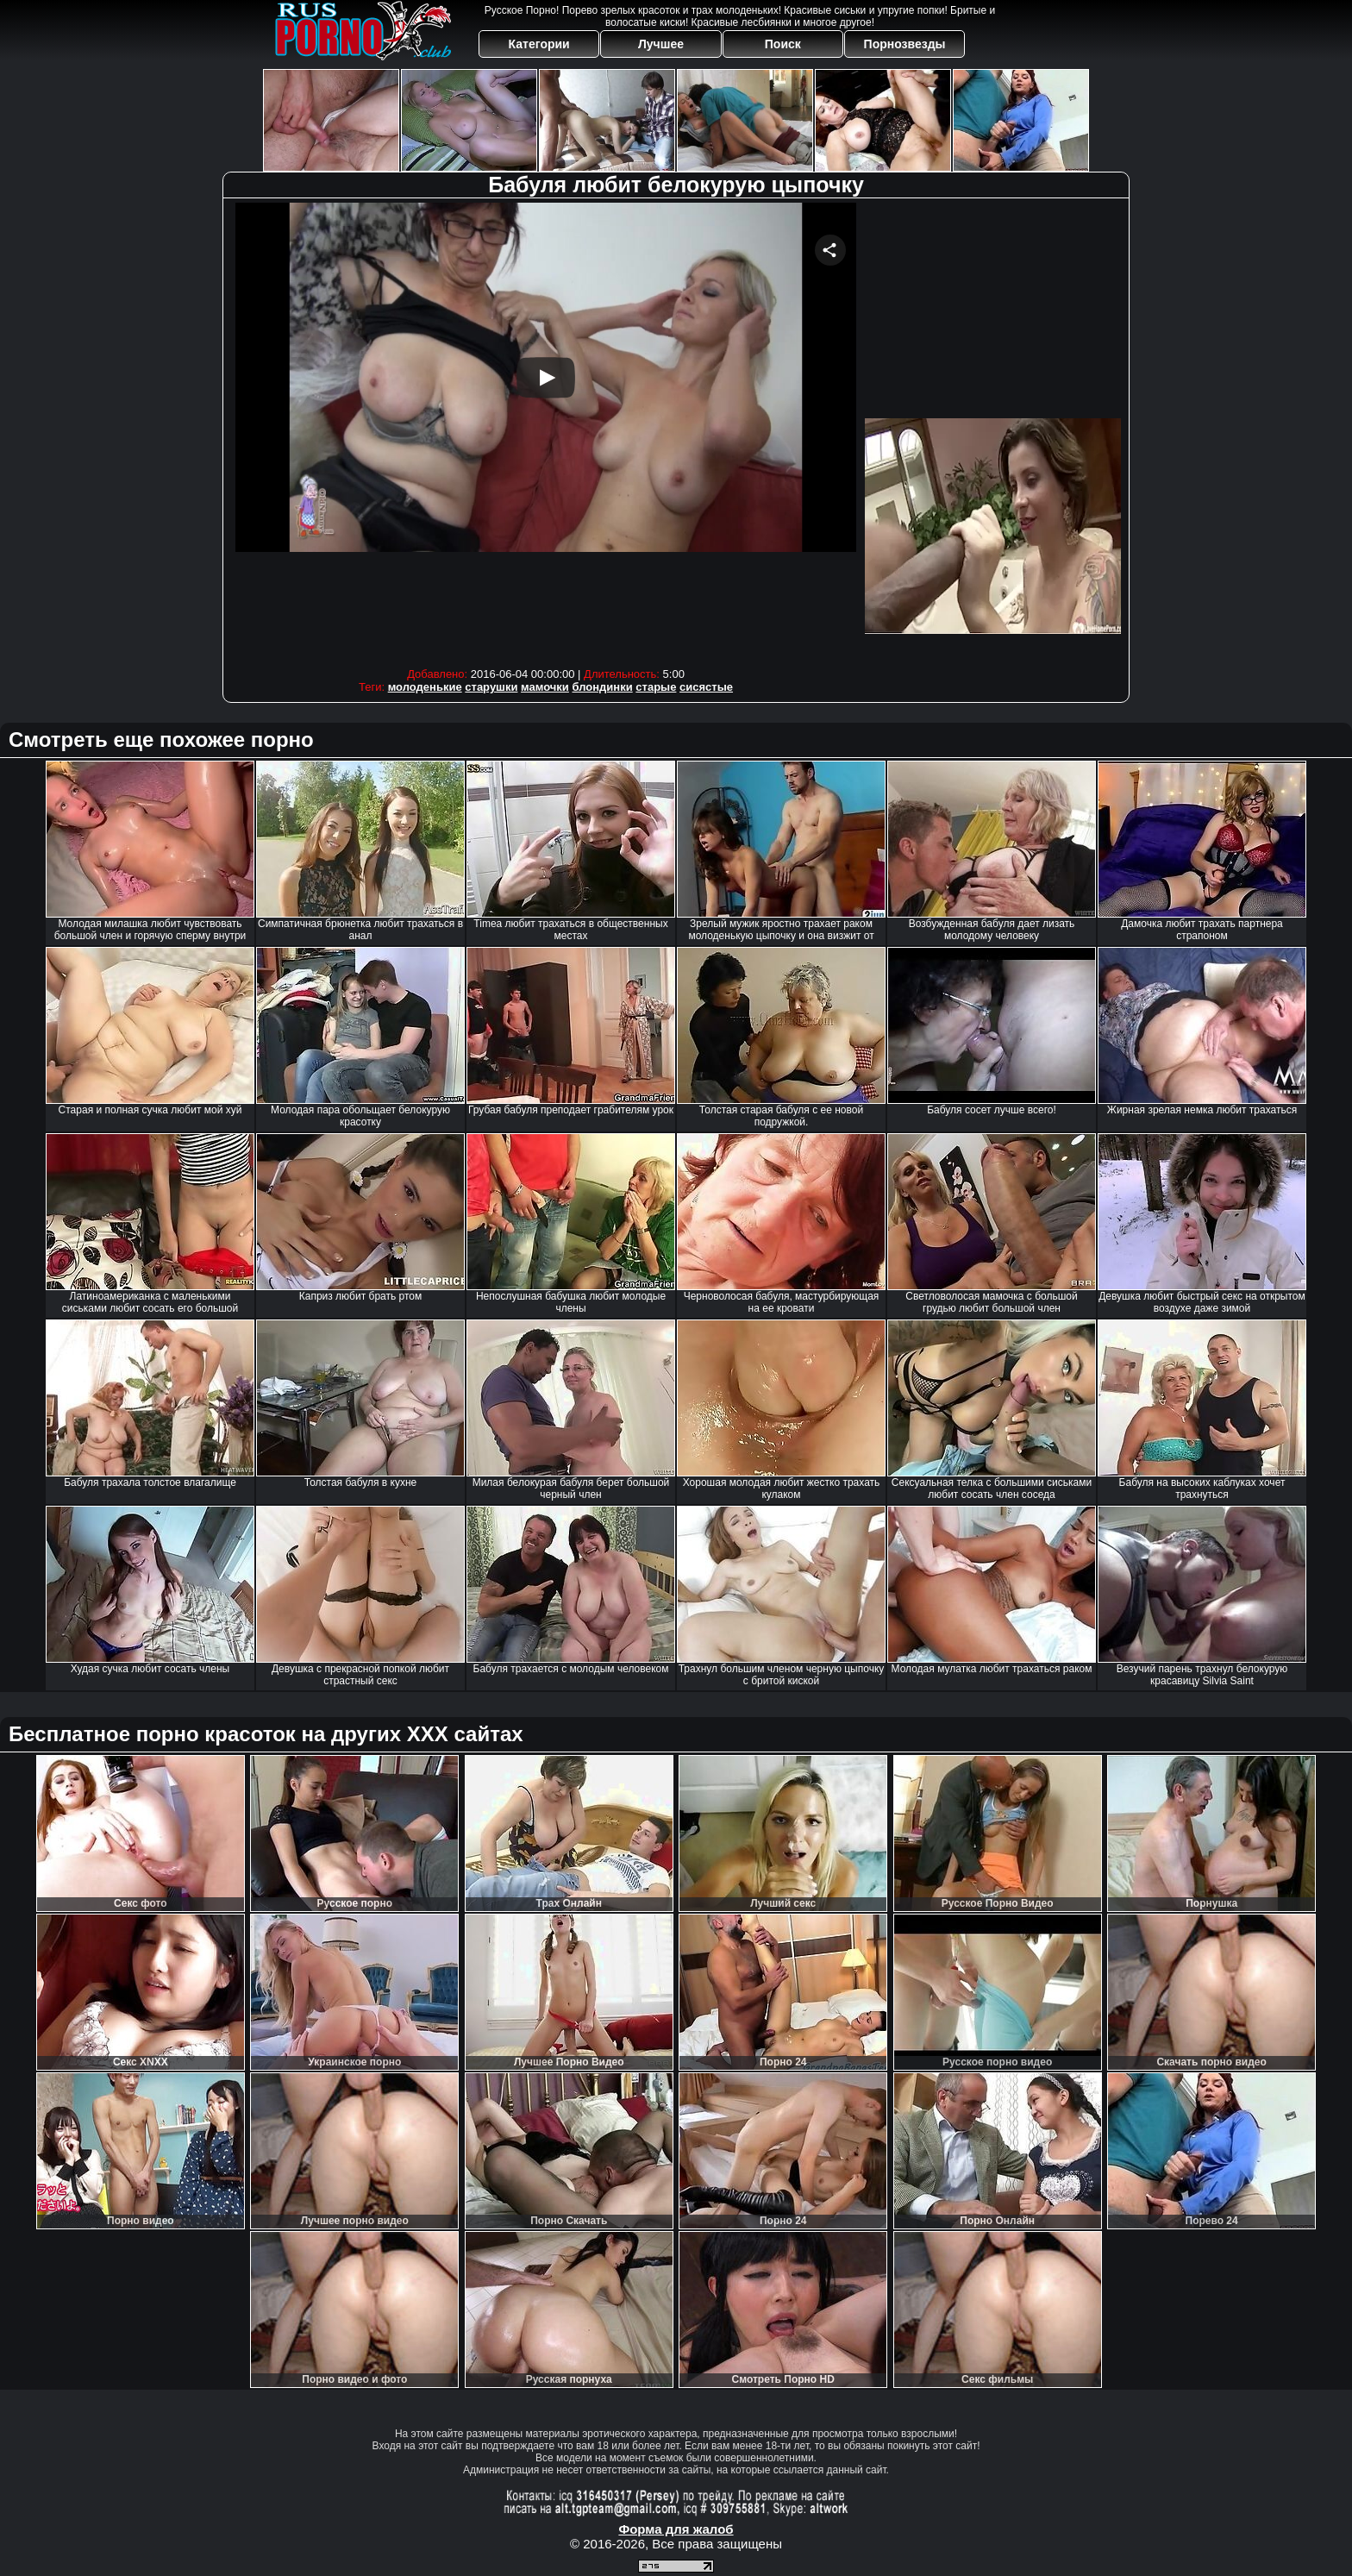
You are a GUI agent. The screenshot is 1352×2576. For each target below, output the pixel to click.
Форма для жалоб (675, 2529)
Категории (539, 44)
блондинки (603, 686)
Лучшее (661, 44)
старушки (491, 686)
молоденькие (425, 686)
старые (655, 686)
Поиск (783, 44)
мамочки (545, 686)
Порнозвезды (905, 44)
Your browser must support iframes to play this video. (545, 431)
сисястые (706, 686)
